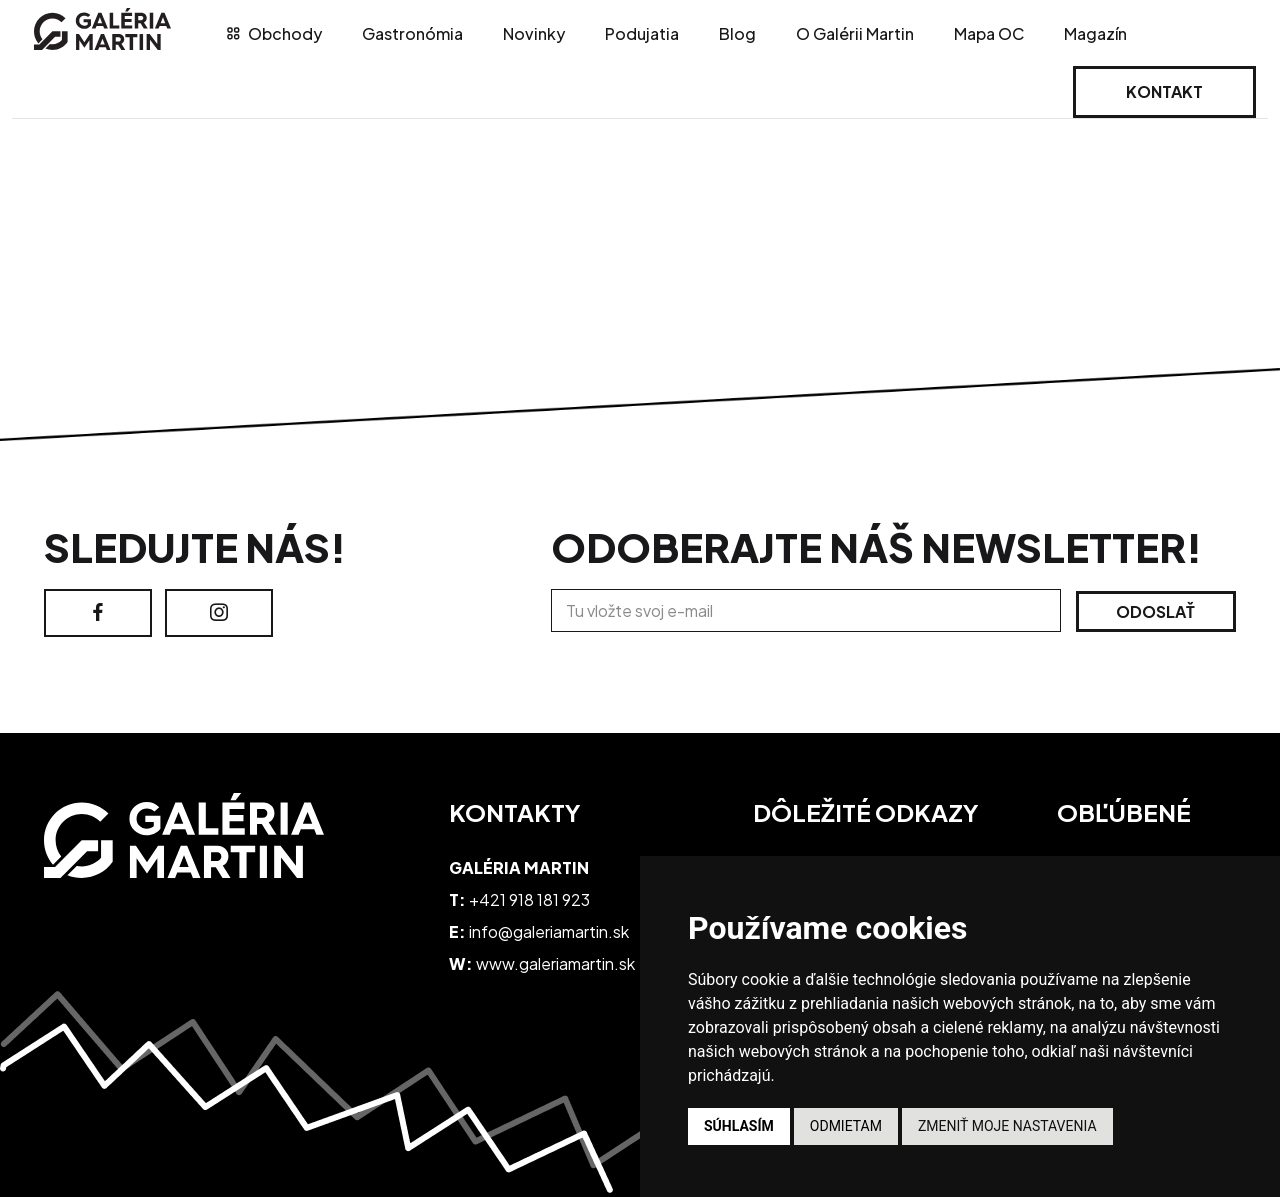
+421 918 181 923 (529, 899)
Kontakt (1164, 91)
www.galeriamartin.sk (555, 963)
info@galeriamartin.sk (549, 931)
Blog (737, 33)
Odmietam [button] (846, 1126)
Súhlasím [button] (739, 1126)
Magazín (1095, 33)
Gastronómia (412, 33)
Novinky (534, 33)
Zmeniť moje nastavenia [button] (1007, 1126)
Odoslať (1155, 611)
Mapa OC (989, 33)
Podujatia (642, 33)
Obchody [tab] (274, 33)
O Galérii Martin (855, 33)
